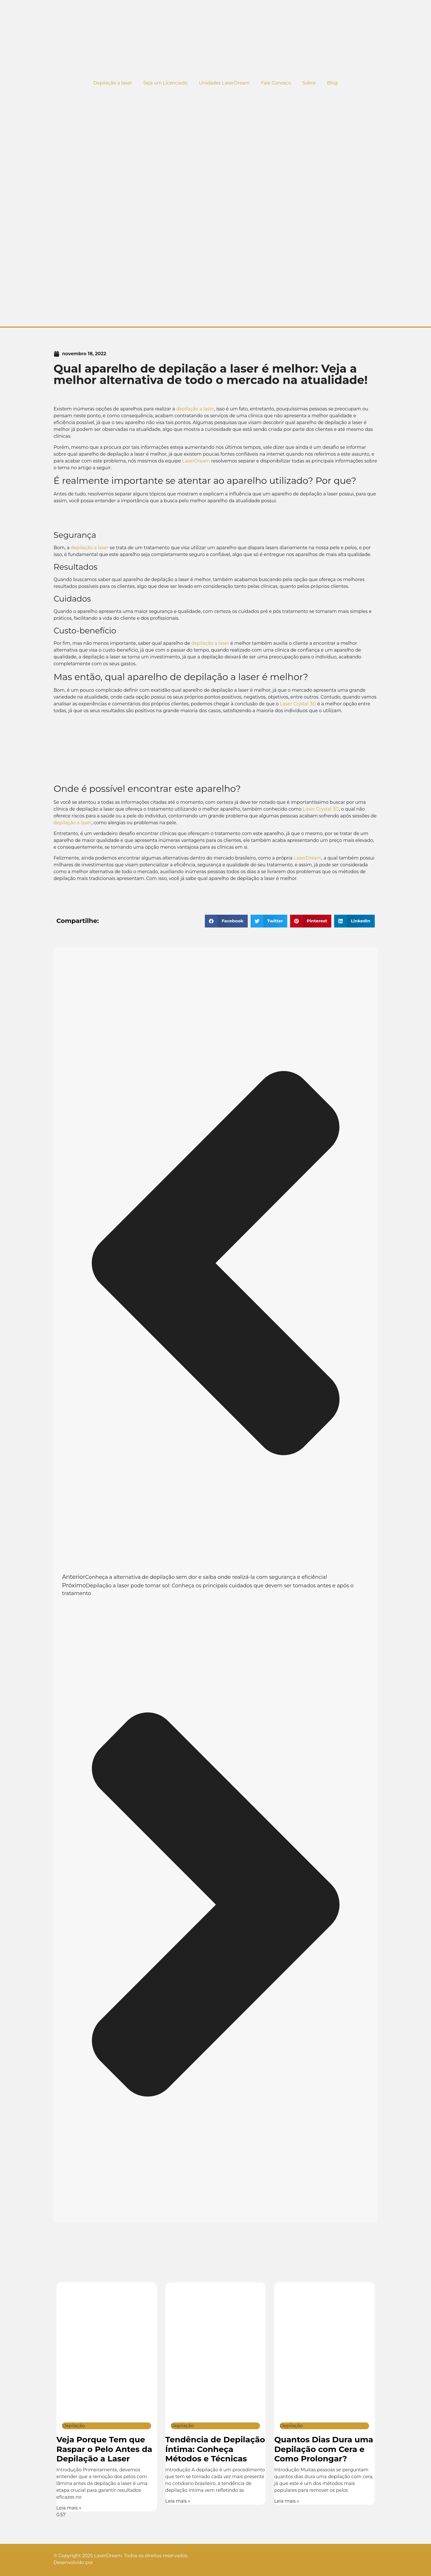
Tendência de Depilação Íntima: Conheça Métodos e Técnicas (215, 2449)
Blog (332, 83)
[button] (226, 921)
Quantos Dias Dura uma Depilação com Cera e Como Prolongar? (323, 2449)
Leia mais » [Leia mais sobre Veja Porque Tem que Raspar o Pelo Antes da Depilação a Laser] (69, 2508)
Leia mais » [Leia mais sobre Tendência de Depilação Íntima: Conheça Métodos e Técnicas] (177, 2501)
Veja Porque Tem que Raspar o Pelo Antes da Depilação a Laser (104, 2449)
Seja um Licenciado (165, 83)
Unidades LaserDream (224, 83)
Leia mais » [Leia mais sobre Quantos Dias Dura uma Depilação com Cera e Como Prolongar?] (286, 2501)
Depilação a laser (112, 83)
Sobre (309, 83)
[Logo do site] (216, 38)
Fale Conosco (276, 83)
